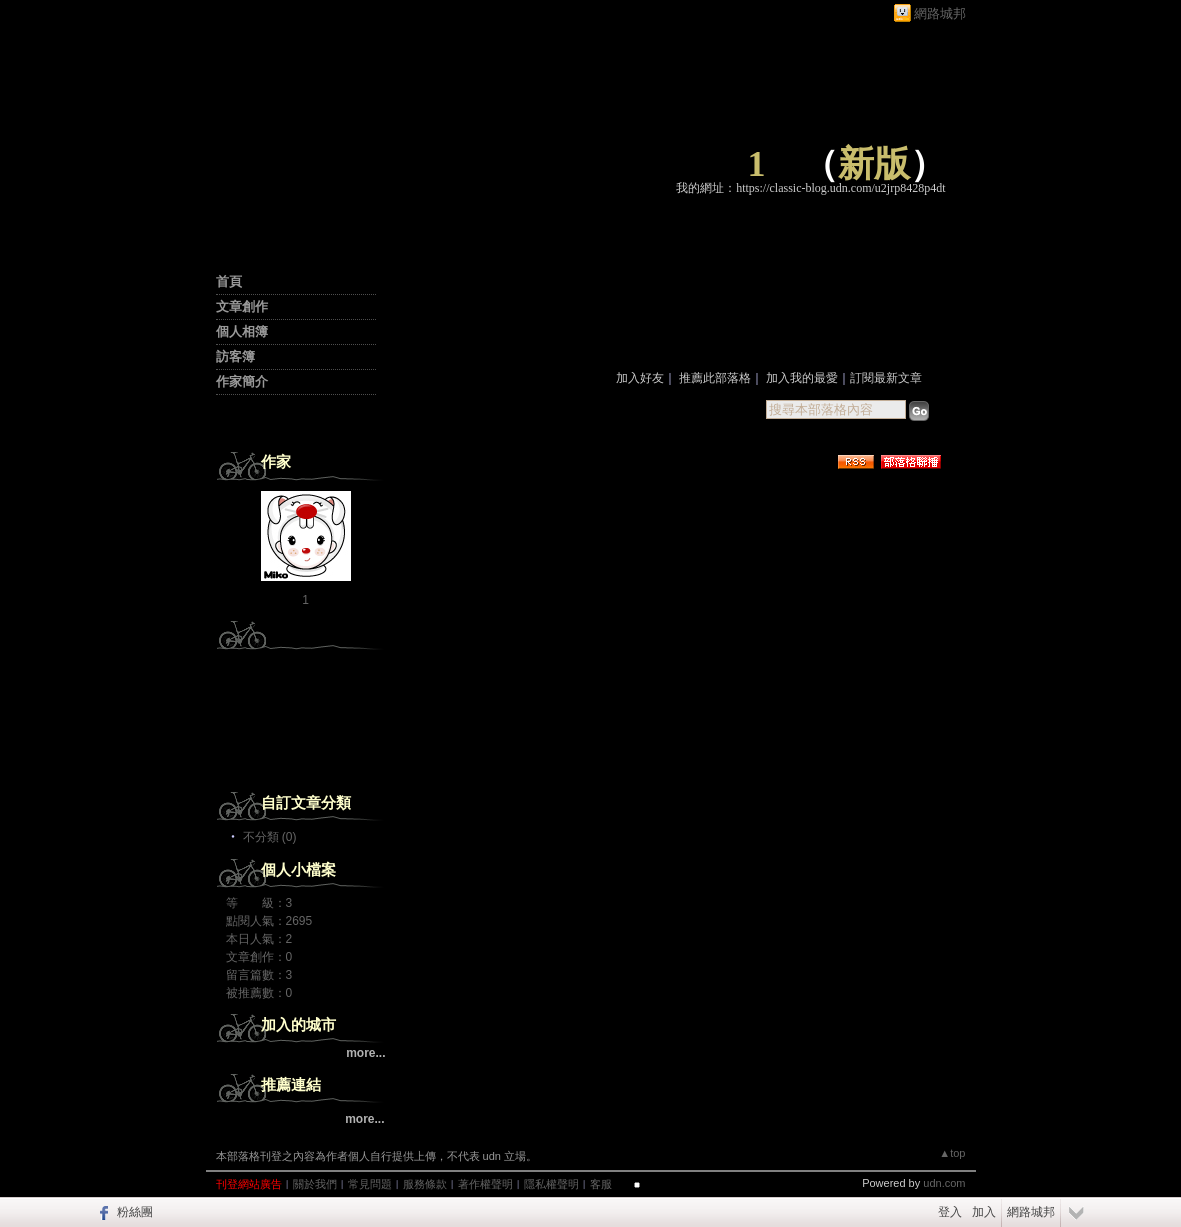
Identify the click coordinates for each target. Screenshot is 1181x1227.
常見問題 (370, 1184)
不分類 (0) (270, 837)
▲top (952, 1153)
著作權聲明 (485, 1184)
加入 (984, 1212)
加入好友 (640, 378)
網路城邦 (940, 13)
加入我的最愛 (802, 378)
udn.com (944, 1183)
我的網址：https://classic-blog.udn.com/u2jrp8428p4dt (810, 188)
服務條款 (425, 1184)
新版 (874, 164)
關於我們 (315, 1184)
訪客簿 (235, 356)
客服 (601, 1184)
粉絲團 (135, 1212)
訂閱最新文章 (886, 378)
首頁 (229, 281)
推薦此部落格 (715, 378)
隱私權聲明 (551, 1184)
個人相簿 (242, 331)
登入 (950, 1212)
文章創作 (242, 306)
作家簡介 (242, 381)
